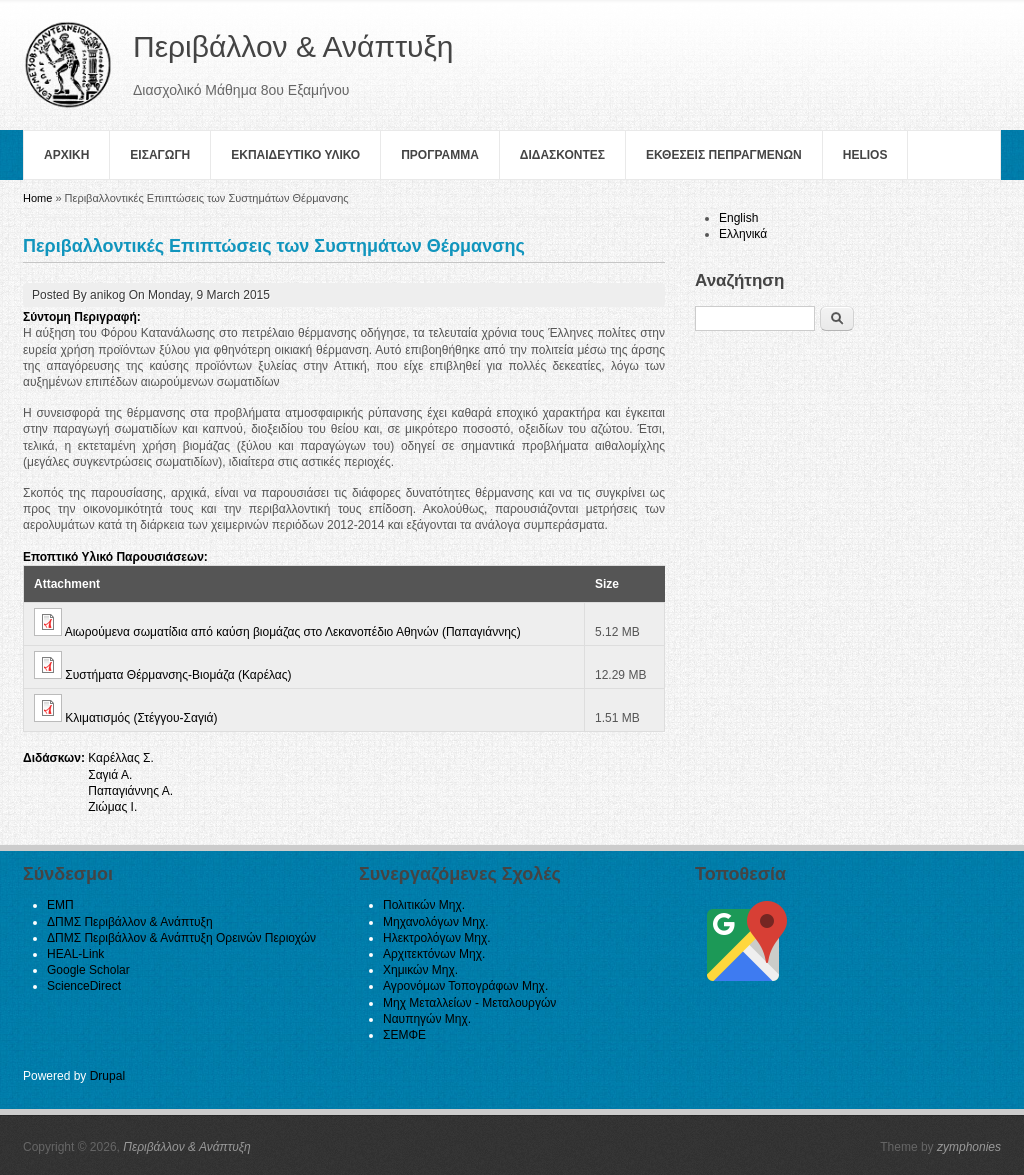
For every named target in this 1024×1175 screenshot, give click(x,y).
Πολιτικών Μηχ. (424, 905)
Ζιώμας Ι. (112, 807)
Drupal (107, 1076)
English (738, 218)
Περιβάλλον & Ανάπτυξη (187, 1147)
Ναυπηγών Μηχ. (427, 1019)
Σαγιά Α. (110, 775)
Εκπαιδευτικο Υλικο (295, 155)
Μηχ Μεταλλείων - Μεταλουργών (469, 1003)
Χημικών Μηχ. (420, 970)
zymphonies (969, 1147)
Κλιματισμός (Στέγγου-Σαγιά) (141, 718)
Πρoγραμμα (440, 155)
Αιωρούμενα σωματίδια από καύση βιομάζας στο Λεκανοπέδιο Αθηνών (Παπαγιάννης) (293, 632)
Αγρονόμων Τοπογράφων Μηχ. (465, 986)
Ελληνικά (743, 234)
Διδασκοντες (562, 155)
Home (37, 198)
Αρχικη (66, 155)
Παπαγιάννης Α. (130, 791)
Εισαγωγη (160, 155)
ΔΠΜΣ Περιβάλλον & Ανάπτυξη (130, 922)
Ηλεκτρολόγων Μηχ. (437, 938)
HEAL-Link (75, 954)
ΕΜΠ (60, 905)
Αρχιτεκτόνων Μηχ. (434, 954)
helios (865, 155)
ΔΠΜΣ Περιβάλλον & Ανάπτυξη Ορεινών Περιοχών (181, 938)
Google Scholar (88, 970)
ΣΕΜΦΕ (404, 1035)
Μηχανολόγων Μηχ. (436, 922)
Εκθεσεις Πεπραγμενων (724, 155)
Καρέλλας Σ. (121, 758)
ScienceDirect (84, 986)
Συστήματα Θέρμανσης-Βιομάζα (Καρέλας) (178, 675)
